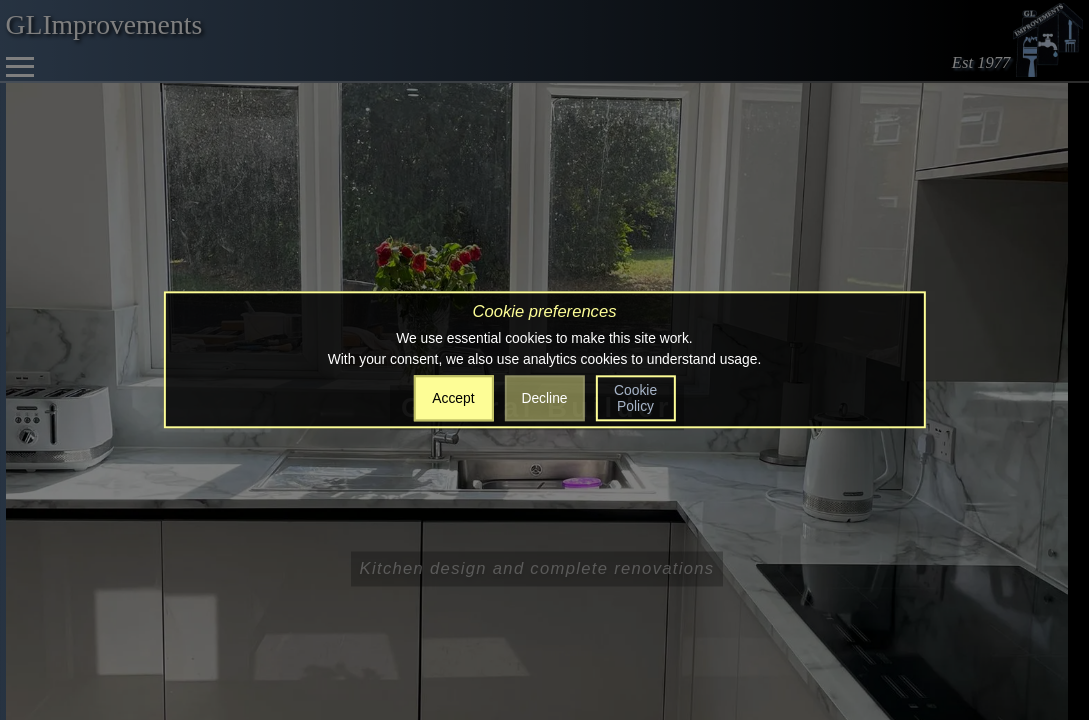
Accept (453, 398)
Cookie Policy (635, 398)
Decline (544, 398)
